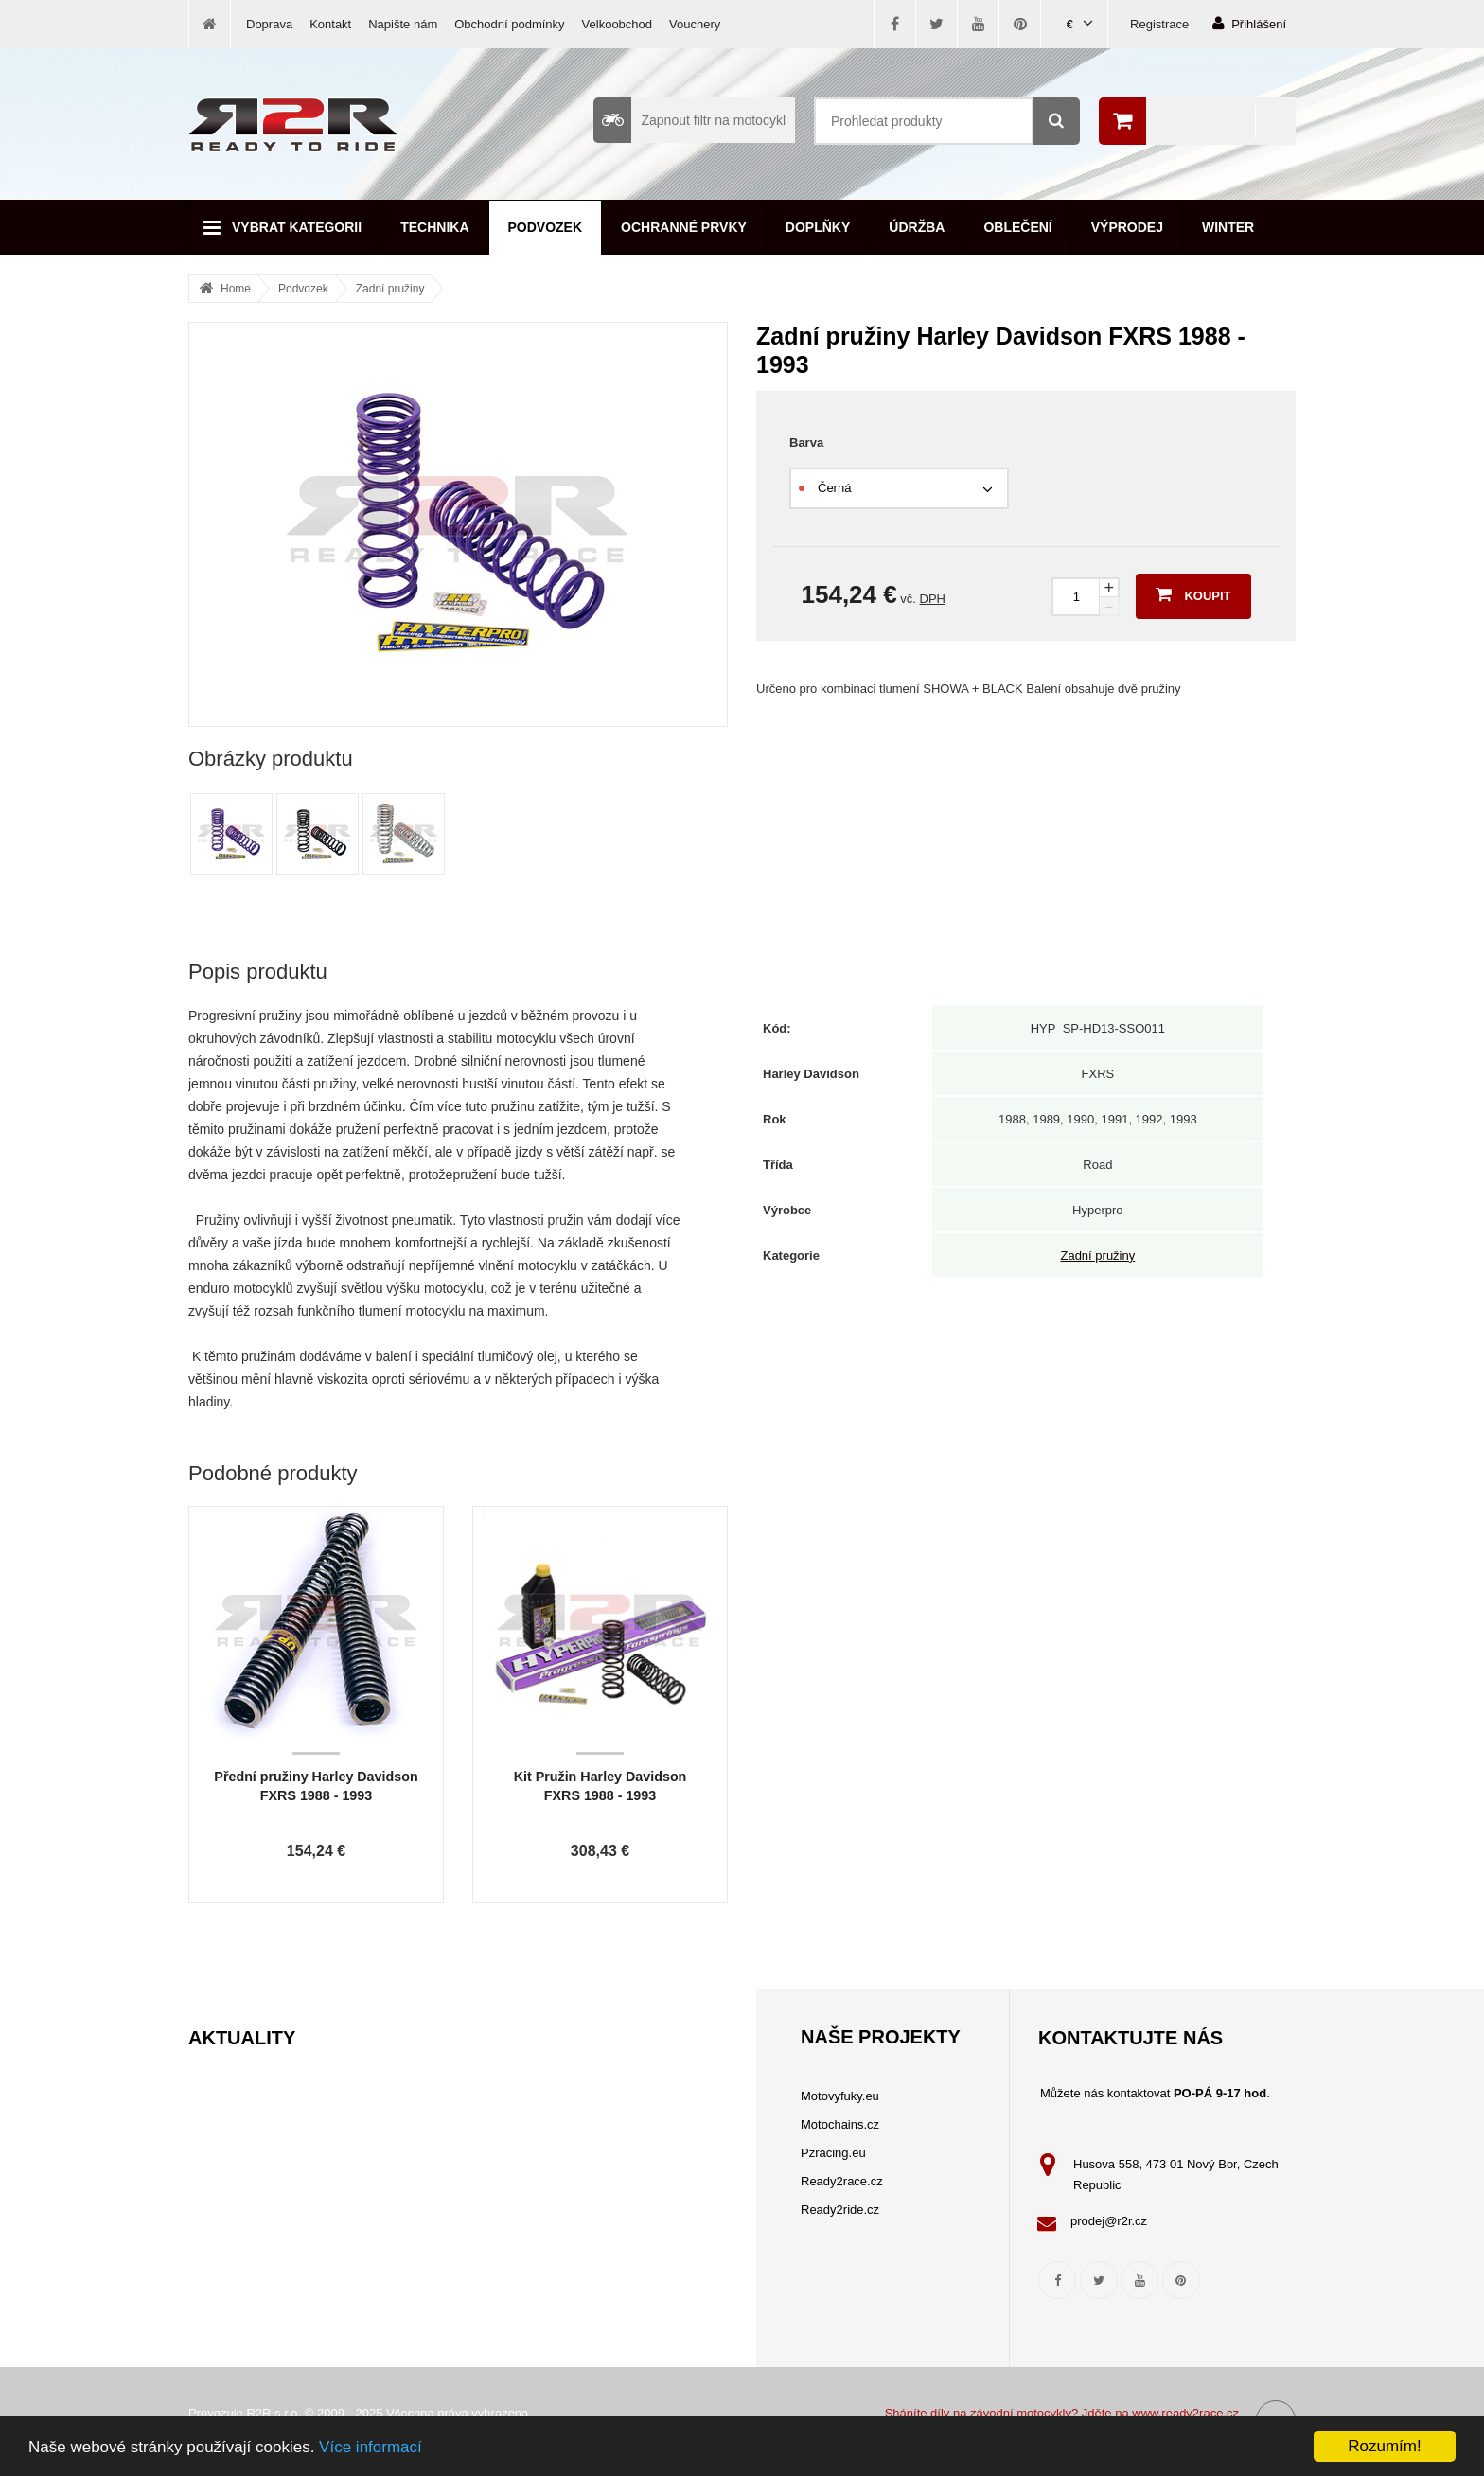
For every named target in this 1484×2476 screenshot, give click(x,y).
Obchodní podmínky (509, 24)
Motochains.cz (840, 2124)
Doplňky (818, 227)
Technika (434, 227)
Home (236, 288)
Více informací (370, 2447)
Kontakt (330, 24)
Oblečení (1017, 227)
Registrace (1159, 24)
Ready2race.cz (842, 2181)
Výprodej (1127, 227)
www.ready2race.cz (1185, 2413)
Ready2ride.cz (840, 2209)
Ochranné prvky (684, 227)
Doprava (269, 24)
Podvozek (545, 227)
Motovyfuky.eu (840, 2096)
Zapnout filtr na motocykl (689, 120)
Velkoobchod (617, 24)
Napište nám (402, 24)
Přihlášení (1249, 23)
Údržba (917, 227)
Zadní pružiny (390, 288)
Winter (1228, 227)
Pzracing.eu (833, 2153)
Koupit (1193, 594)
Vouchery (694, 24)
